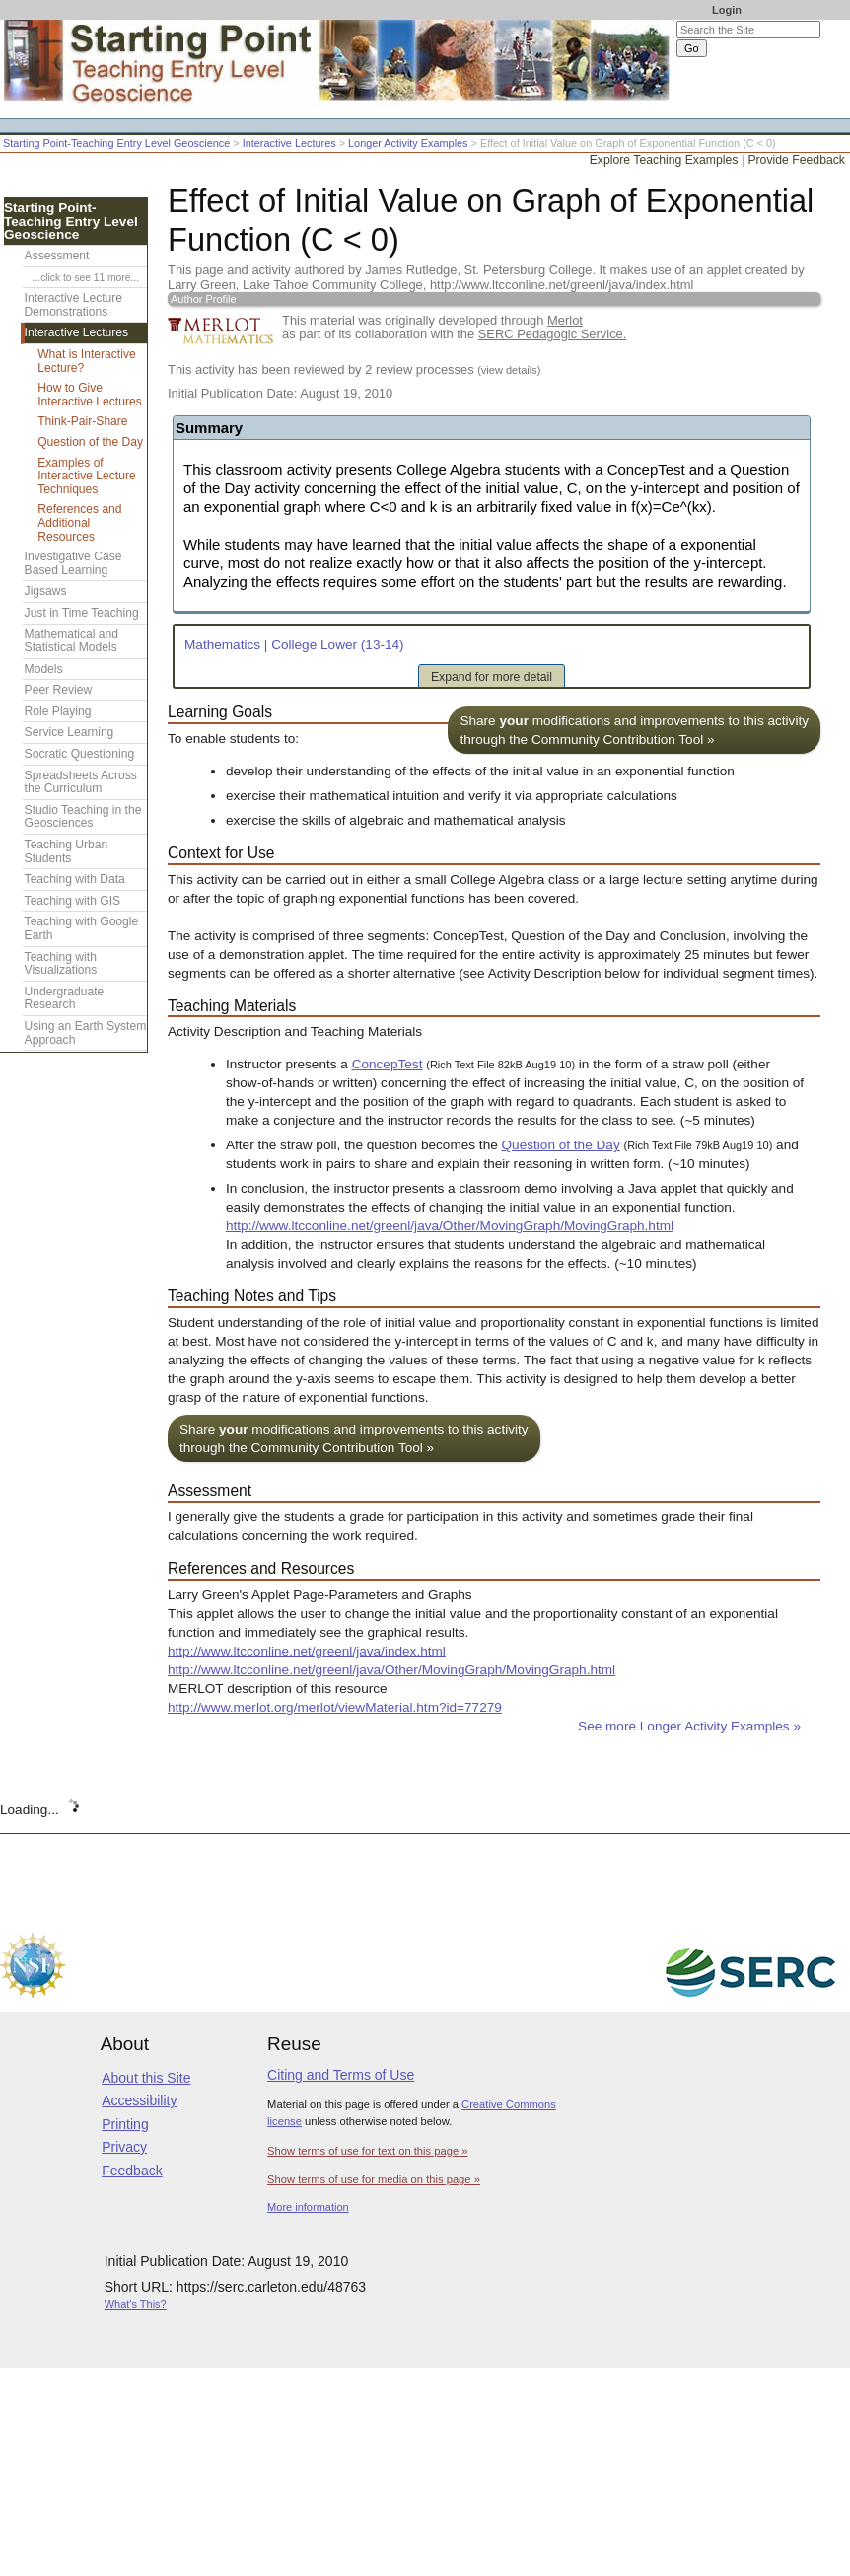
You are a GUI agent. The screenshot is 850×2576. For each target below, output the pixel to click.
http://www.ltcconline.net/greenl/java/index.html (307, 1651)
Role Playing (58, 711)
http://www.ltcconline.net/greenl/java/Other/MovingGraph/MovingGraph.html (449, 1225)
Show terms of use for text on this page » (367, 2151)
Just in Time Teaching (82, 613)
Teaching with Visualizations (61, 964)
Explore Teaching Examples (664, 160)
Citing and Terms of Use (340, 2075)
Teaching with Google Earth (82, 928)
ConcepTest (387, 1064)
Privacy (124, 2147)
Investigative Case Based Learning (73, 563)
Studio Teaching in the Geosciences (83, 817)
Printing (125, 2124)
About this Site (146, 2078)
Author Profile (204, 299)
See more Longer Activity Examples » (689, 1726)
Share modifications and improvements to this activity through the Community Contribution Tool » (634, 730)
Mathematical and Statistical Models (71, 641)
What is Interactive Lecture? (86, 361)
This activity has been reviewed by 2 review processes (354, 369)
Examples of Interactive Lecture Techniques (86, 476)
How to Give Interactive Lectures (89, 394)
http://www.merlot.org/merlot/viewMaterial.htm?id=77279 (335, 1707)
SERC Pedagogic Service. (552, 334)
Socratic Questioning (80, 754)
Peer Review (59, 690)
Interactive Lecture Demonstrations (74, 305)
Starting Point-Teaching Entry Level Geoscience (116, 143)
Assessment (57, 255)
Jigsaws (46, 591)
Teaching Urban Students (66, 851)
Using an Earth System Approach (86, 1033)
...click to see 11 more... (86, 277)
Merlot (565, 320)
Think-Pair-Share (82, 421)
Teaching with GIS (72, 901)
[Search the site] (748, 29)
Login (727, 10)
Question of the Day (561, 1145)
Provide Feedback (796, 160)
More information (308, 2207)
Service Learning (69, 732)
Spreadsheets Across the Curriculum (81, 782)
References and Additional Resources (79, 522)
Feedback (132, 2170)
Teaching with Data (75, 879)
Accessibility (139, 2100)
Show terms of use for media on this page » (373, 2179)
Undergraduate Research (65, 998)
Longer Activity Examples (408, 143)
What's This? (136, 2304)
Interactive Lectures (289, 143)
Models (44, 669)
